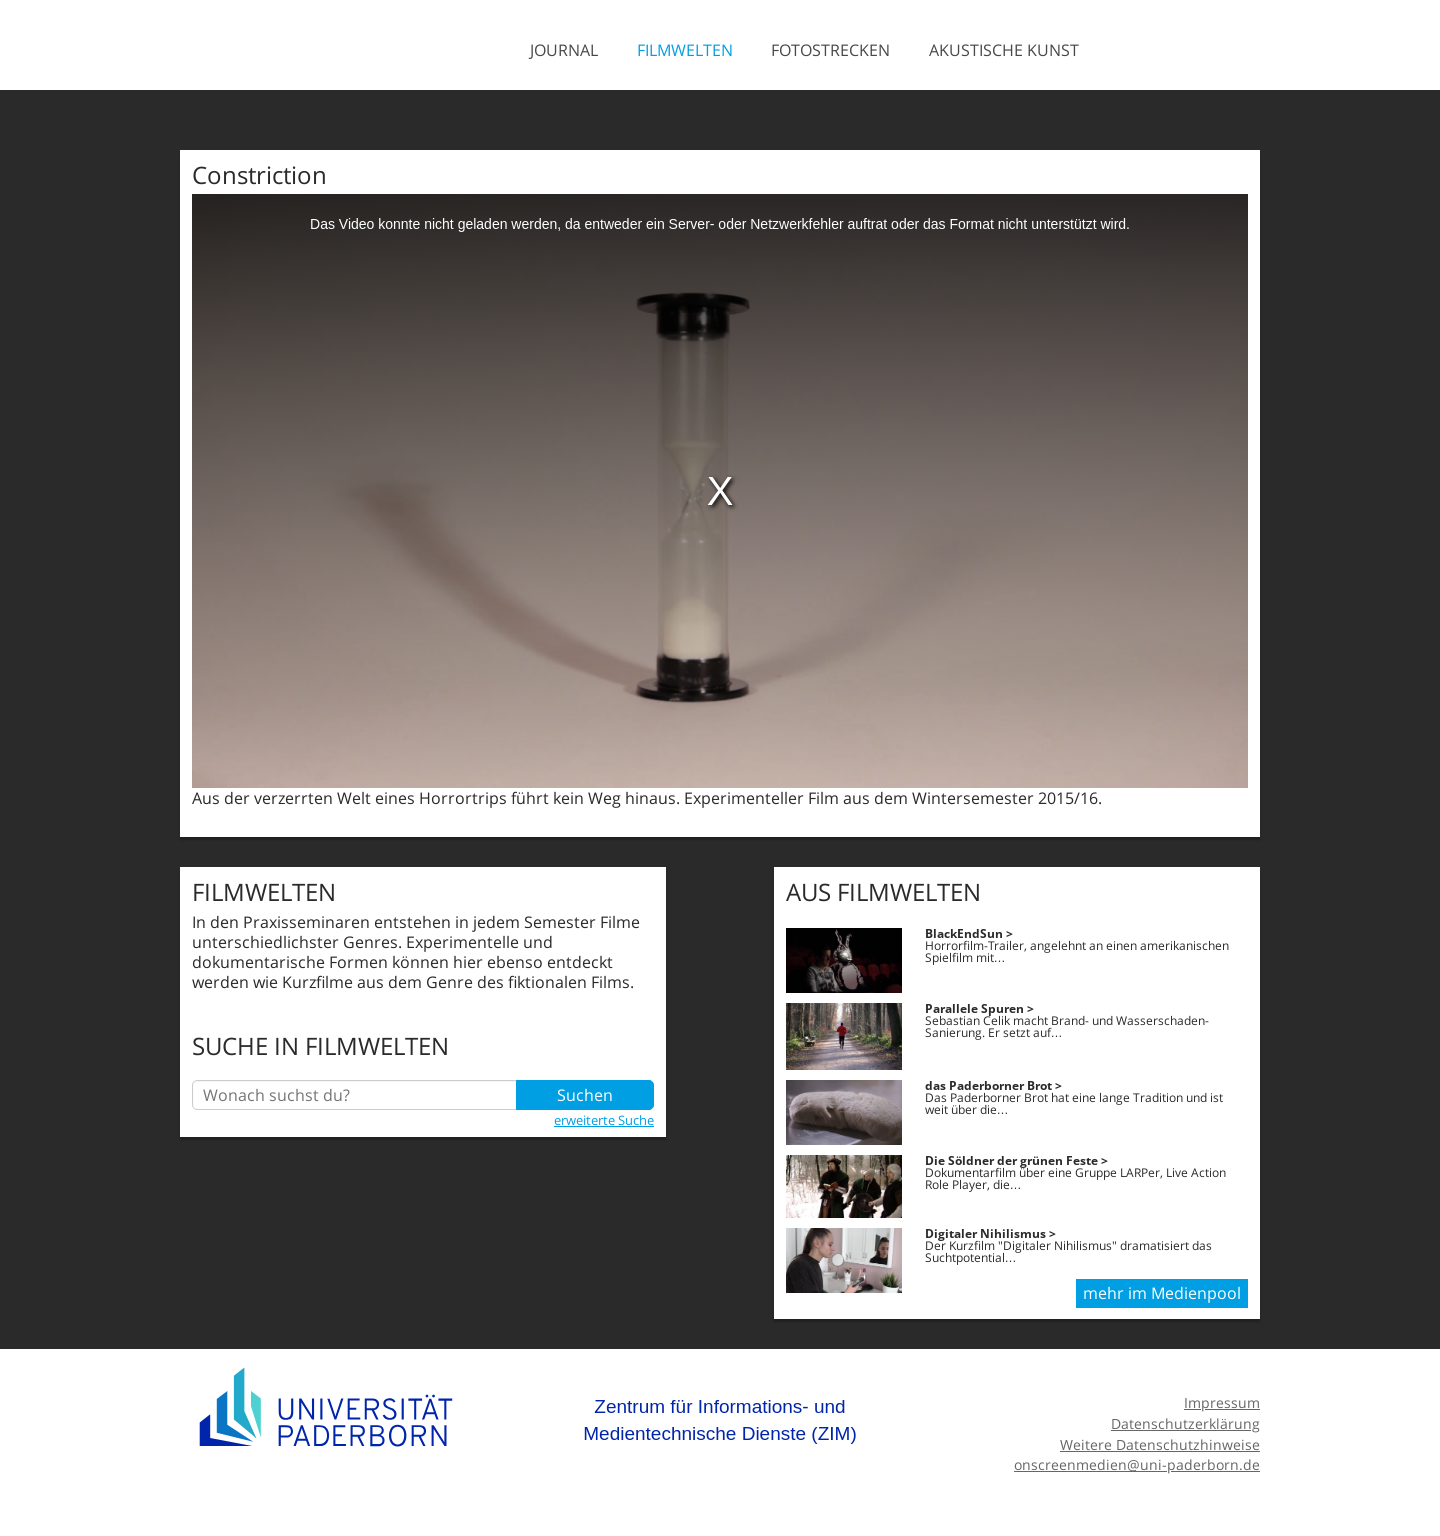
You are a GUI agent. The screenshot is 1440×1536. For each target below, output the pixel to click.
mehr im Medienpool (1162, 1293)
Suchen (585, 1095)
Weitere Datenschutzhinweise (1160, 1444)
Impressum (1222, 1402)
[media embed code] (720, 491)
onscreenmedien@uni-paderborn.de (1137, 1464)
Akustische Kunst (1004, 50)
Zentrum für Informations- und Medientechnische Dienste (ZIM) (720, 1420)
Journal (564, 50)
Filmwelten (685, 50)
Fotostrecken (830, 50)
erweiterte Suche (604, 1120)
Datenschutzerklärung (1185, 1423)
